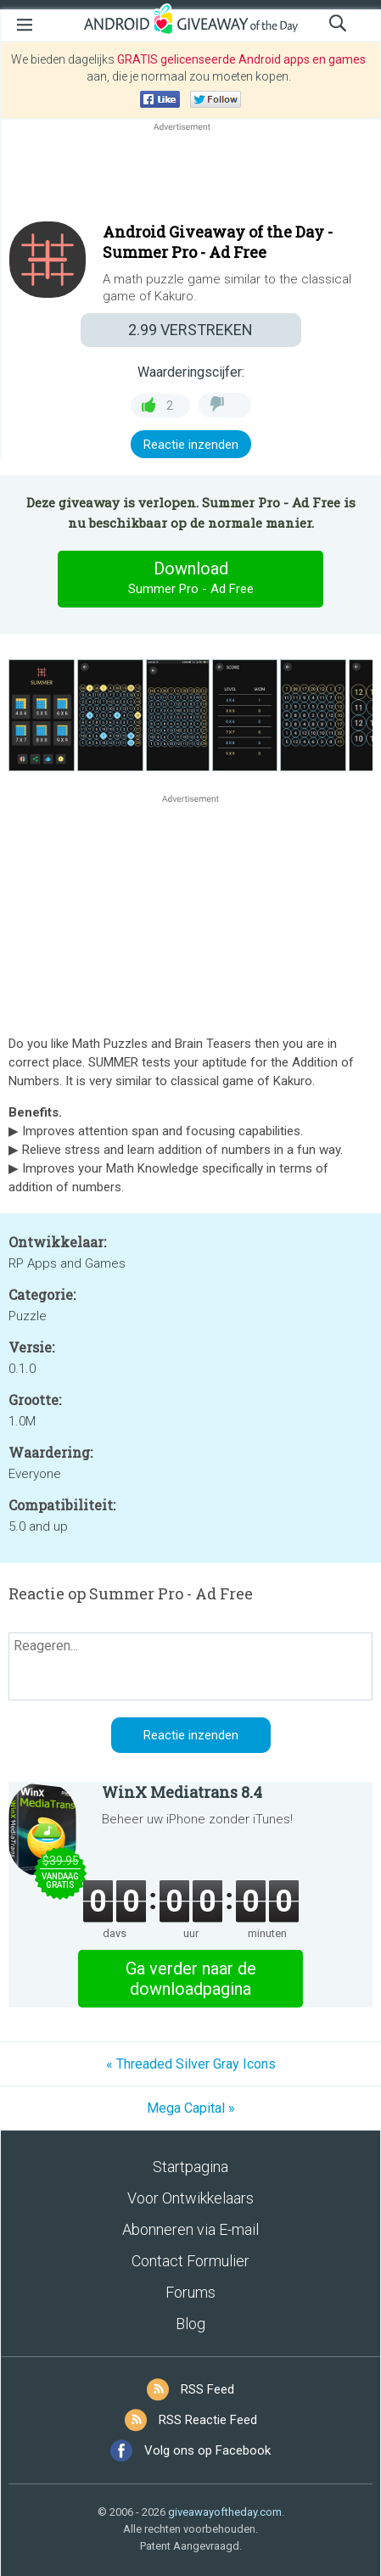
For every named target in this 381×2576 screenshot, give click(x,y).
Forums (190, 2292)
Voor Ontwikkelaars (190, 2198)
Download (191, 578)
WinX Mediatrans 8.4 (182, 1792)
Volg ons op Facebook (207, 2450)
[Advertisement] (190, 175)
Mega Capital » (191, 2108)
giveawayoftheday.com (225, 2512)
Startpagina (190, 2167)
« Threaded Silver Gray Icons (191, 2064)
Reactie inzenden (190, 444)
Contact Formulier (190, 2261)
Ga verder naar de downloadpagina (191, 1978)
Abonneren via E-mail (190, 2229)
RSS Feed (207, 2389)
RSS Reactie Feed (208, 2420)
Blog (190, 2323)
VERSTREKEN (190, 330)
